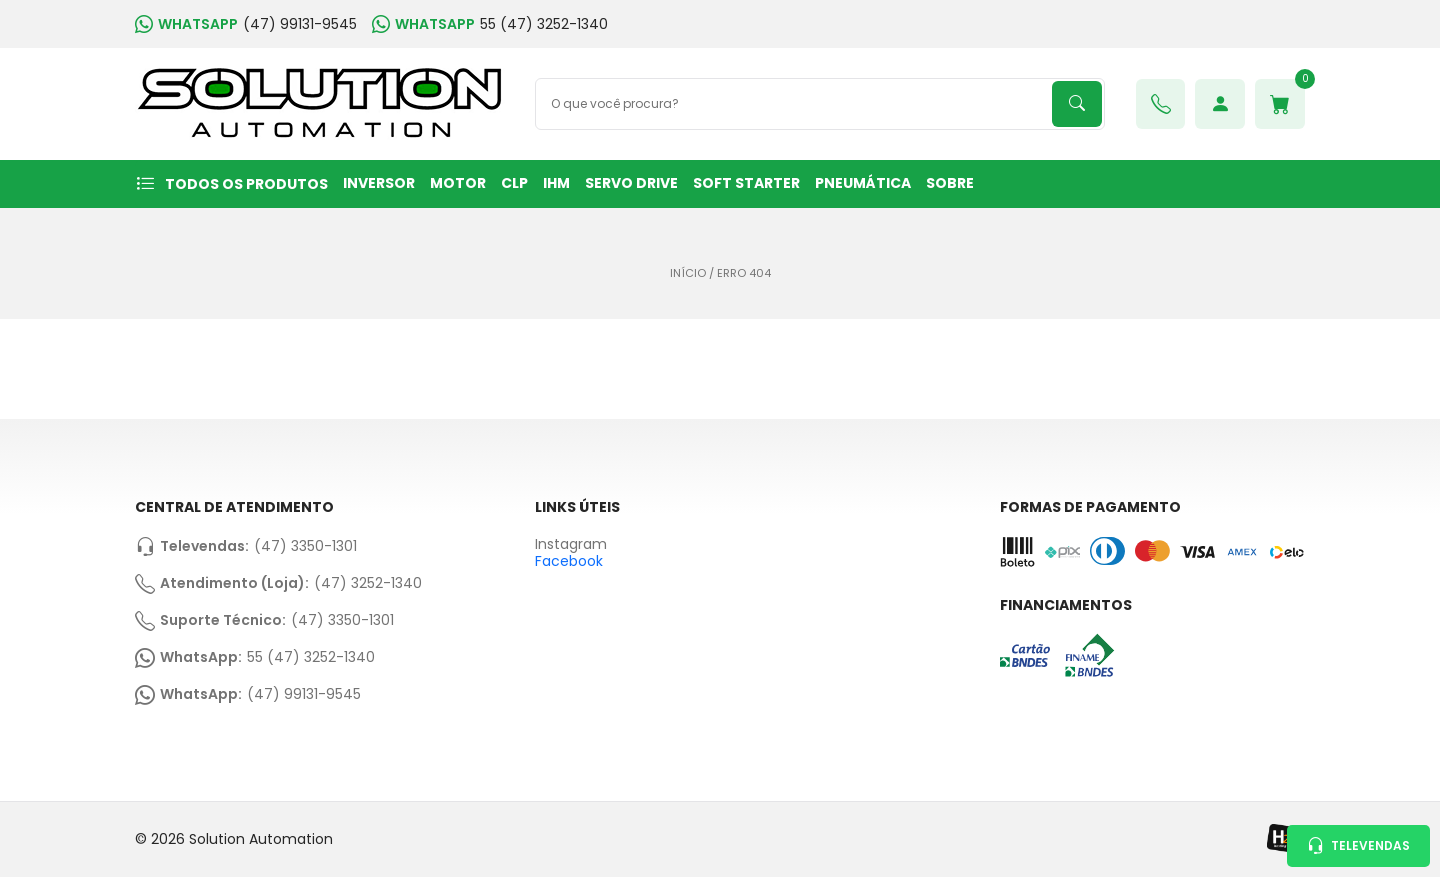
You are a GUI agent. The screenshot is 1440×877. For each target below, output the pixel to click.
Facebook (569, 561)
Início (688, 273)
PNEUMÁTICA (863, 183)
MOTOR (458, 183)
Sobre (950, 183)
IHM (556, 183)
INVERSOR (379, 183)
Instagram (571, 544)
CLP (514, 183)
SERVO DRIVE (631, 183)
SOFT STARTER (746, 183)
